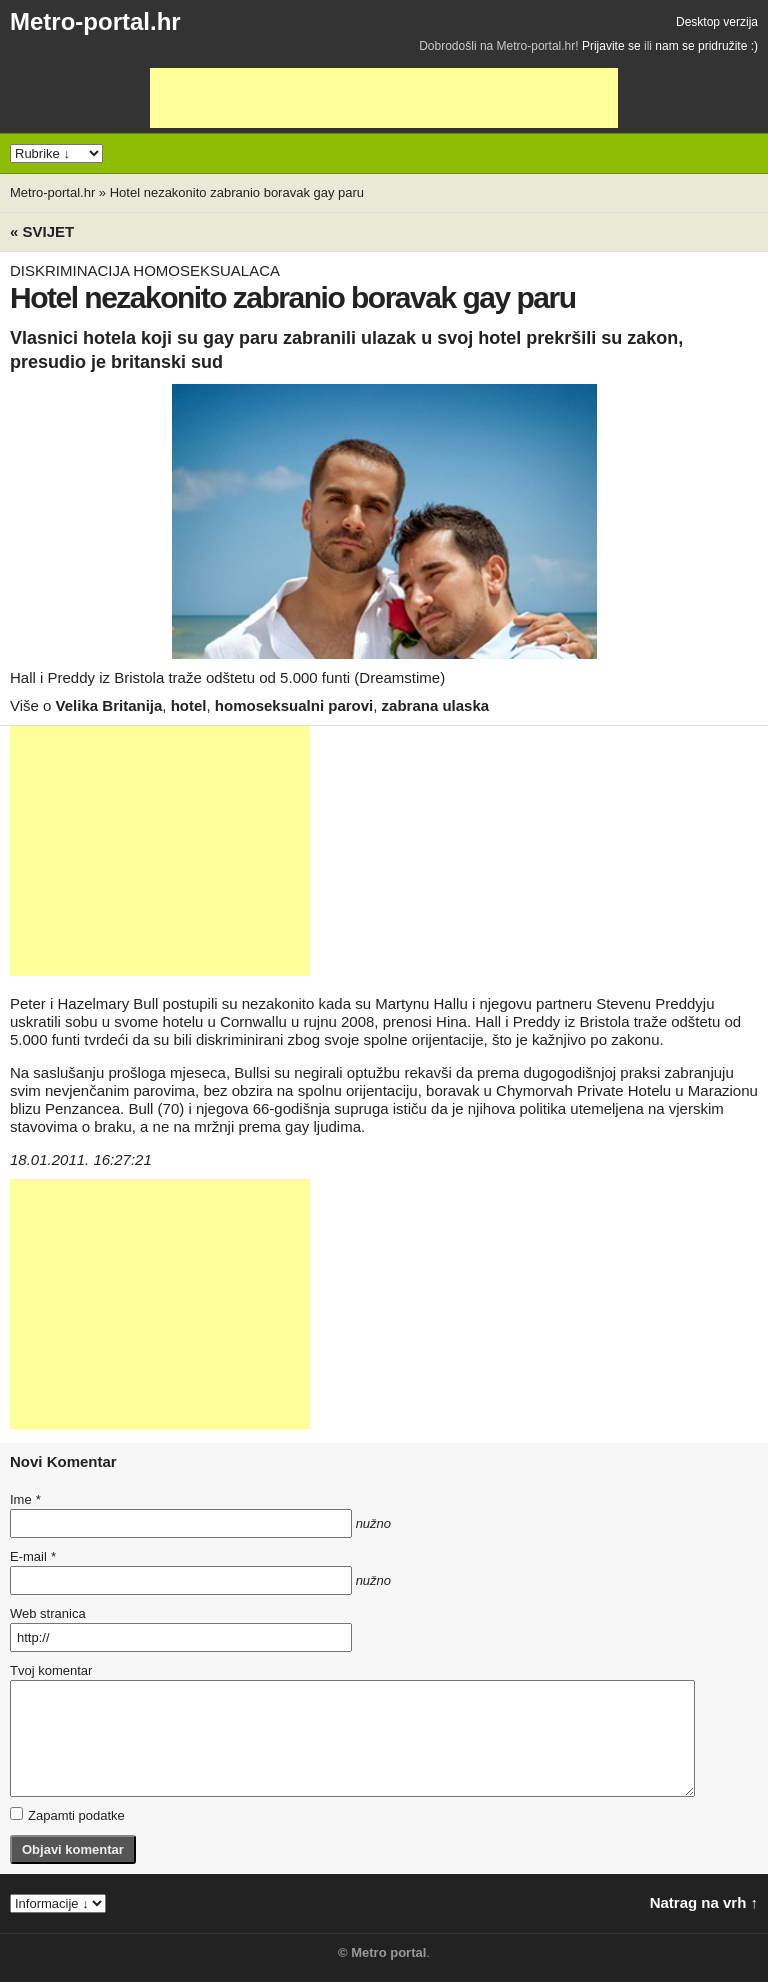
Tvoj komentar (51, 1670)
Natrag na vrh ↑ (704, 1902)
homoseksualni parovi (294, 705)
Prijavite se (611, 46)
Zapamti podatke (67, 1815)
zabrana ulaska (436, 705)
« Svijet (42, 231)
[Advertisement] (384, 98)
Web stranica (48, 1613)
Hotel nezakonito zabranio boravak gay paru (237, 192)
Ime (25, 1499)
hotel (189, 705)
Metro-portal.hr (95, 21)
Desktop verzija (717, 22)
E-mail (33, 1556)
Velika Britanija (109, 705)
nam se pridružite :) (706, 46)
